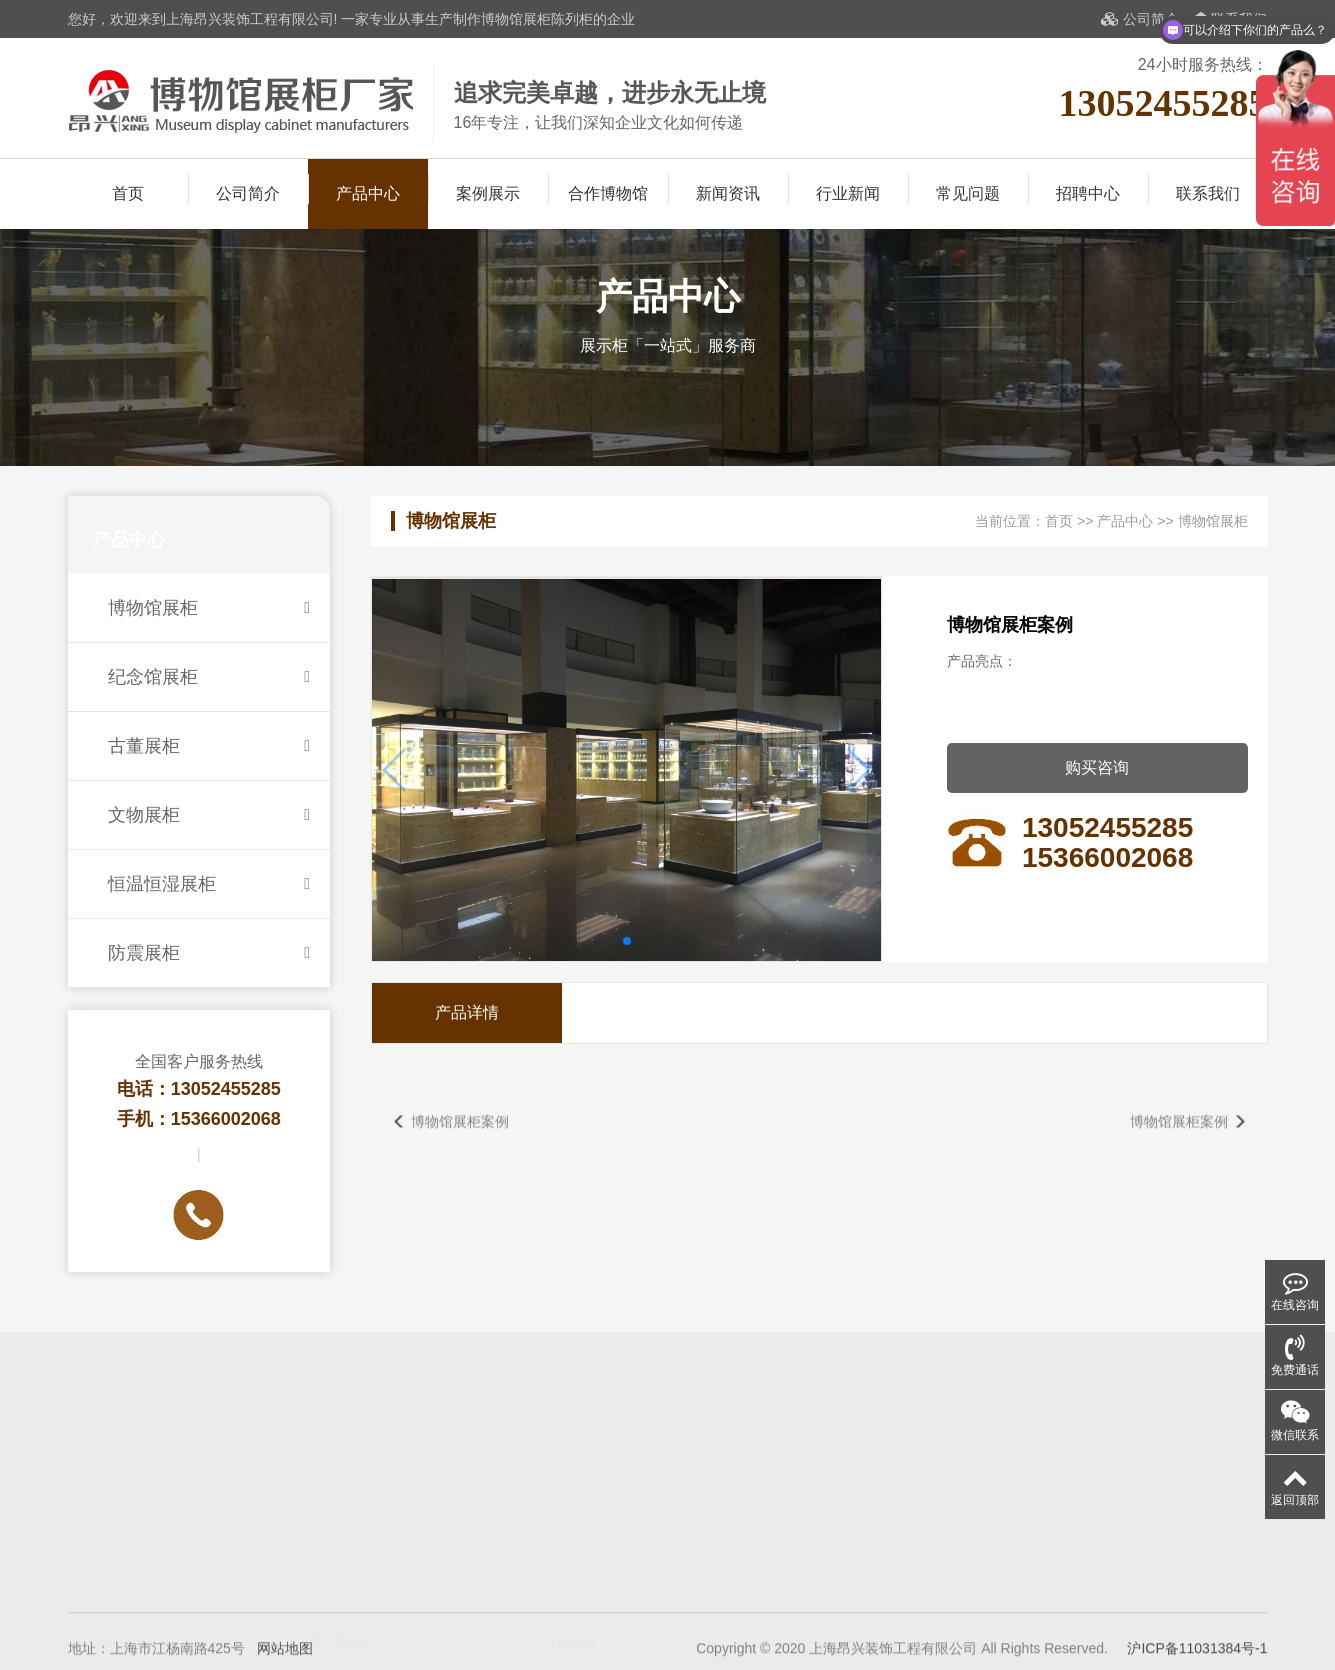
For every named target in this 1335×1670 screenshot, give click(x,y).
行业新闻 (848, 193)
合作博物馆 (608, 193)
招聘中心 (1088, 193)
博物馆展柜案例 (460, 1141)
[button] (627, 941)
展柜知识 (576, 1546)
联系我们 (1208, 193)
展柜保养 (576, 1574)
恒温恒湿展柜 (209, 884)
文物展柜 (209, 815)
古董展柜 (209, 746)
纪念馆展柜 (209, 677)
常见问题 (968, 193)
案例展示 (488, 193)
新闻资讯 (728, 193)
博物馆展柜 (209, 608)
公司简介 (1140, 19)
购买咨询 (1097, 767)
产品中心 (368, 193)
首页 (128, 193)
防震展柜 (209, 953)
